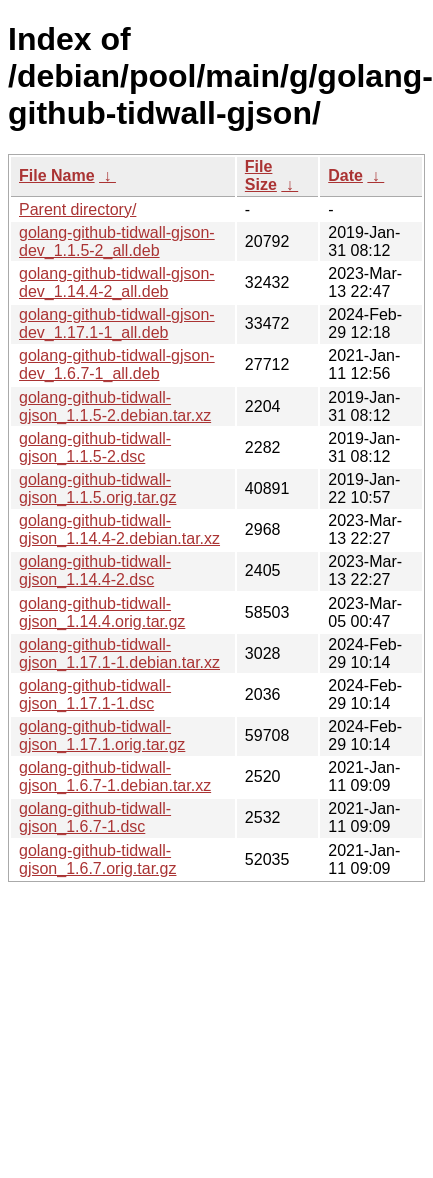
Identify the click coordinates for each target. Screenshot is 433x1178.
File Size (261, 175)
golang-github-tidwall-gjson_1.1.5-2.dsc (95, 447)
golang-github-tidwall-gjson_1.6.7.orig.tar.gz (97, 859)
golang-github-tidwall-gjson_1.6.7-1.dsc (95, 817)
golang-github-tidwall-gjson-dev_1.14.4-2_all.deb (117, 282)
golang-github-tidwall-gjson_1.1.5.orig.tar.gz (97, 488)
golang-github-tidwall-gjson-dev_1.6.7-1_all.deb (117, 364)
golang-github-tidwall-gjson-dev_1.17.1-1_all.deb (117, 323)
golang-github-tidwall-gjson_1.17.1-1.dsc (95, 694)
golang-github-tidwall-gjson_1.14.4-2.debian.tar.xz (119, 529)
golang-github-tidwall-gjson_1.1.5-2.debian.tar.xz (115, 406)
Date (345, 175)
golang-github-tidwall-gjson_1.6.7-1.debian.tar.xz (115, 776)
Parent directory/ (77, 209)
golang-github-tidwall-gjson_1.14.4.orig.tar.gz (102, 612)
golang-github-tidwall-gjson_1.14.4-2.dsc (95, 570)
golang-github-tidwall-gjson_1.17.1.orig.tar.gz (102, 735)
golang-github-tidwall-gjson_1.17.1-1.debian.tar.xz (119, 653)
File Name (57, 175)
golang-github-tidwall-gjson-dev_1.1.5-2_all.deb (117, 241)
